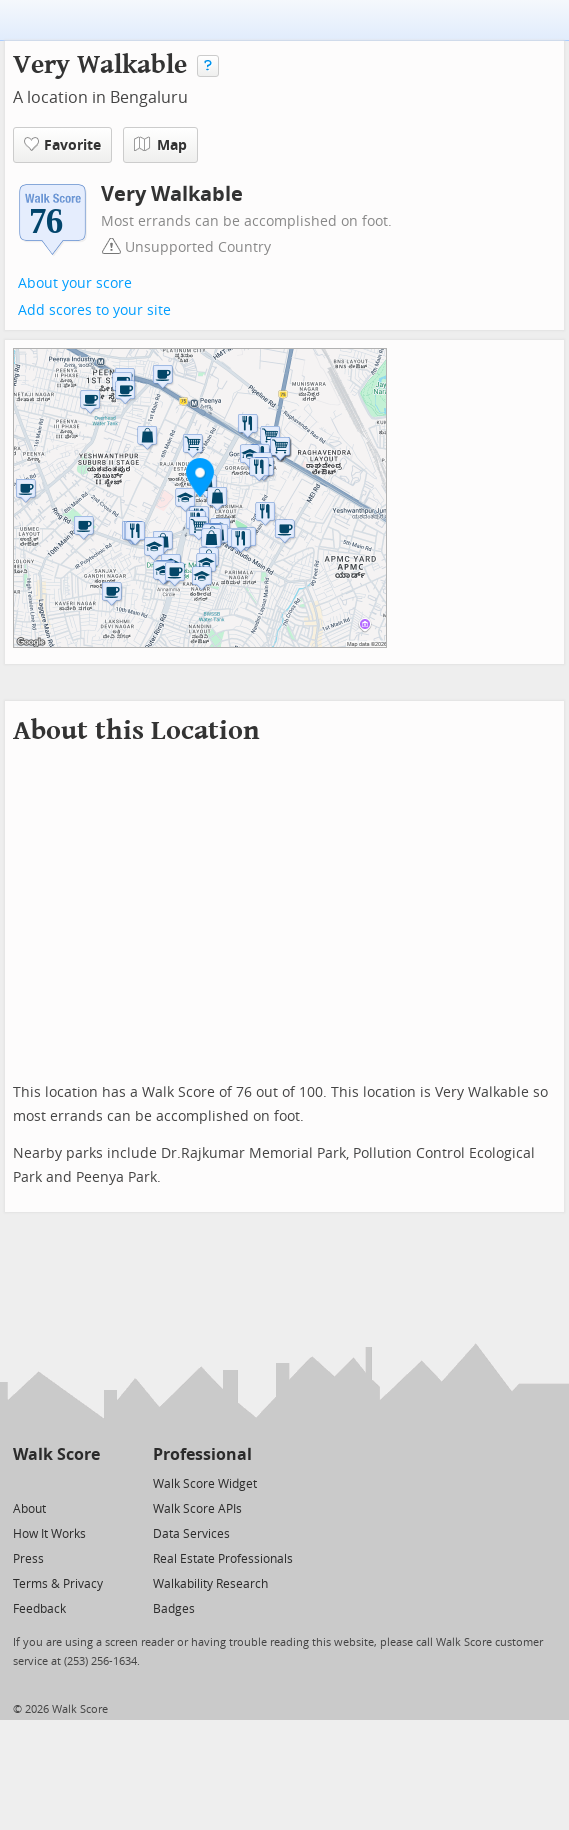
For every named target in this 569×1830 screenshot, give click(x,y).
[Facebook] (55, 1482)
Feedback (39, 1609)
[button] (200, 477)
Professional (202, 1454)
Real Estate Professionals (223, 1559)
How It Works (49, 1534)
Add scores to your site (94, 310)
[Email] (86, 1482)
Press (28, 1559)
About (29, 1509)
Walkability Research (210, 1584)
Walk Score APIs (197, 1509)
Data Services (191, 1534)
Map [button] (160, 145)
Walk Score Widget (205, 1484)
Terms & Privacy (58, 1584)
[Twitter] (24, 1482)
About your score (75, 283)
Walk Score (56, 1454)
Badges (174, 1609)
